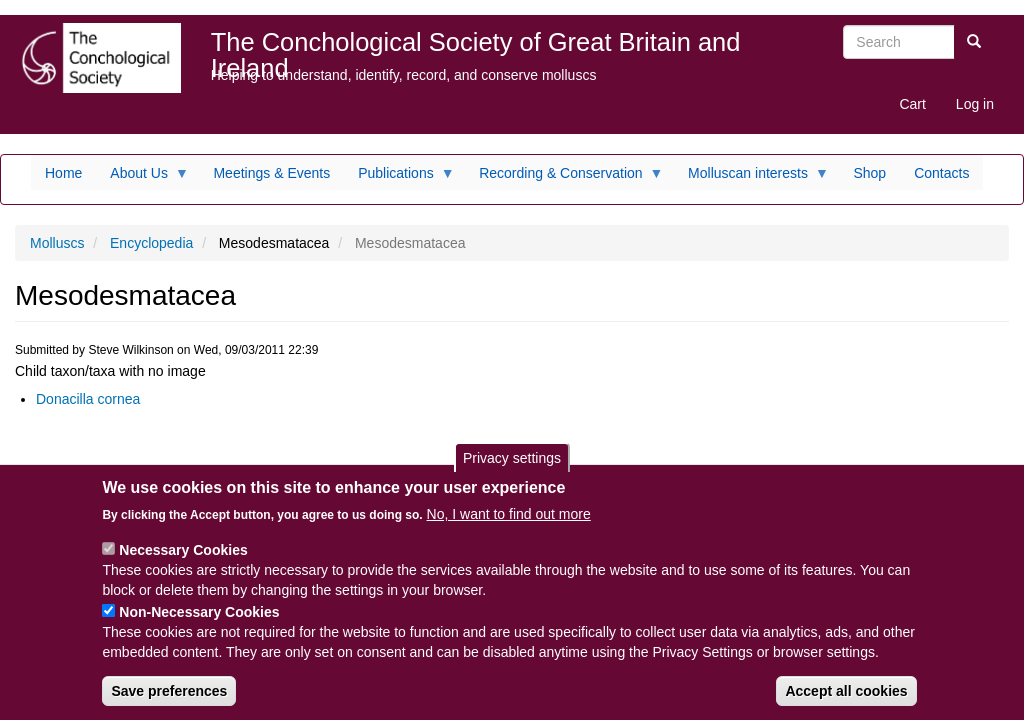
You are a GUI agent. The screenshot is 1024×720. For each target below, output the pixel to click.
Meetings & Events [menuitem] (271, 173)
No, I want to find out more (509, 514)
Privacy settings (512, 458)
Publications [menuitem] (399, 178)
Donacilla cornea (88, 399)
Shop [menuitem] (869, 173)
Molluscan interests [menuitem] (751, 178)
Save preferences (169, 691)
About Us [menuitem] (142, 178)
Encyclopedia (151, 243)
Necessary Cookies (183, 550)
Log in (975, 104)
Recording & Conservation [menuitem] (564, 178)
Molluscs (57, 243)
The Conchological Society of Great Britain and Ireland (476, 46)
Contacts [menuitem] (941, 173)
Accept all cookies (846, 691)
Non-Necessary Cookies (199, 612)
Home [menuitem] (63, 173)
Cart (912, 104)
